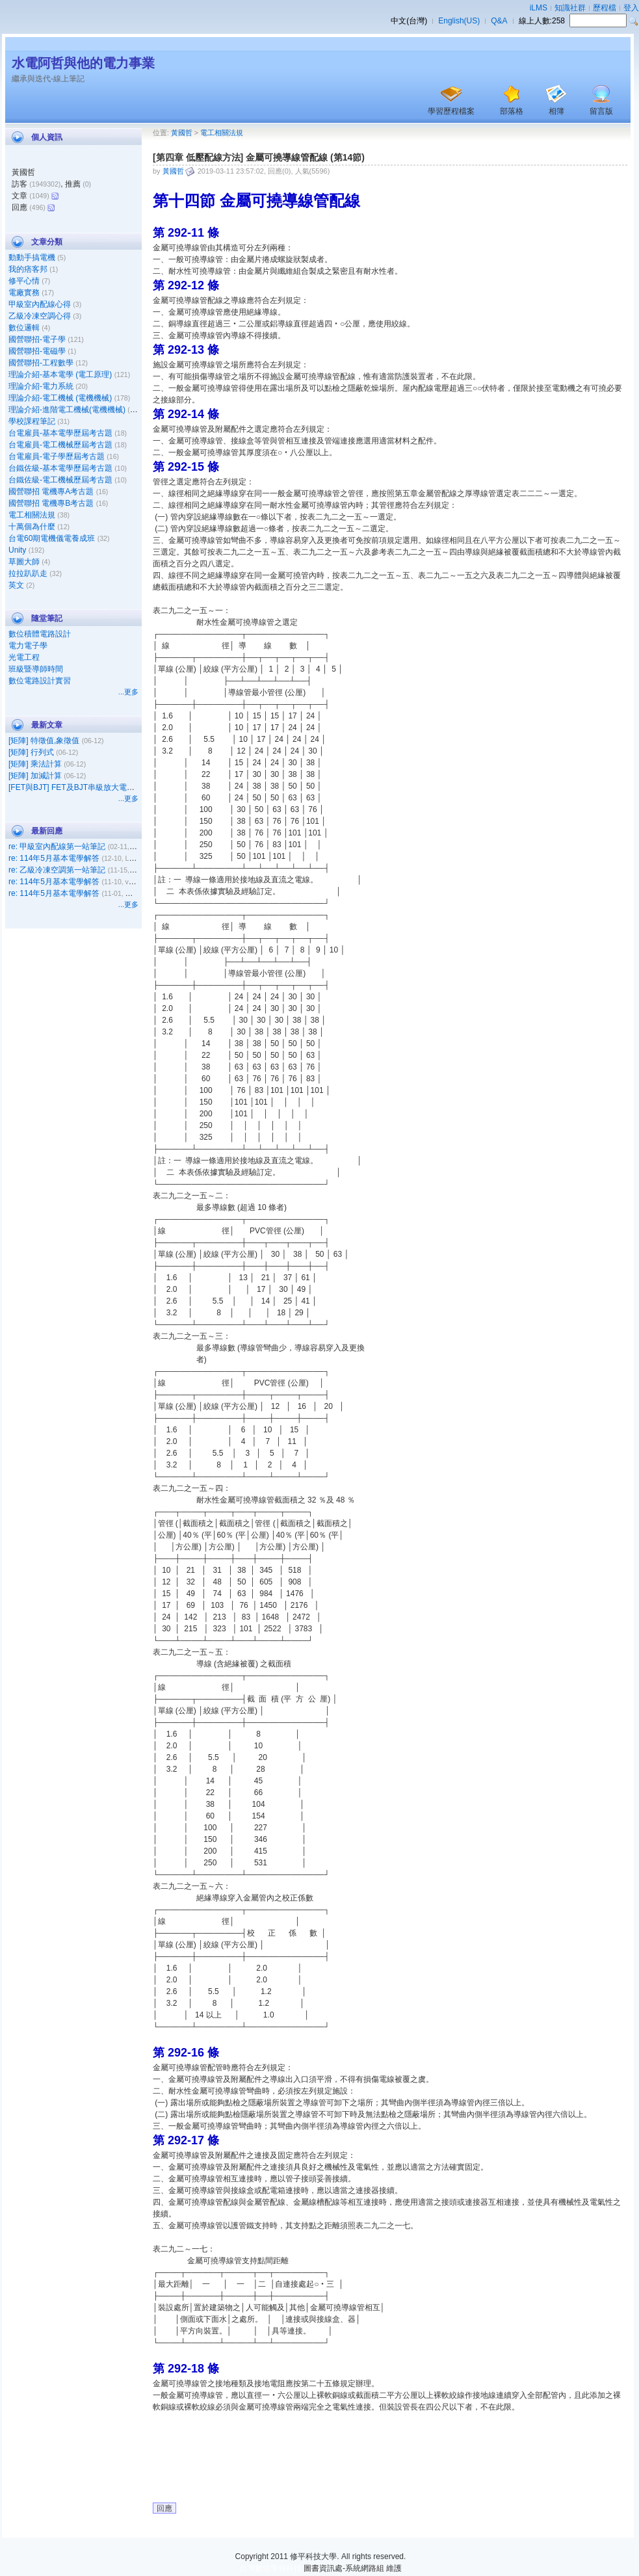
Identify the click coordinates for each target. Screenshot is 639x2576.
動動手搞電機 (31, 257)
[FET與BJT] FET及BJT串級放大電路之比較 (83, 787)
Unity (17, 550)
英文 (16, 585)
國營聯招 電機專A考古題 (51, 491)
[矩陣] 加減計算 (35, 775)
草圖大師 (24, 561)
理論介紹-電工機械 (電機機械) (60, 397)
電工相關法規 (31, 514)
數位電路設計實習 (39, 680)
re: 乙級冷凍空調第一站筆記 (56, 869)
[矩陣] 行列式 (31, 752)
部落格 (511, 111)
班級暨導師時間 (35, 669)
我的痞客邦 (27, 269)
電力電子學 (27, 645)
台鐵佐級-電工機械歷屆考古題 (60, 479)
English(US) (459, 20)
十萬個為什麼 (31, 526)
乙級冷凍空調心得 (39, 316)
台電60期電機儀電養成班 (51, 538)
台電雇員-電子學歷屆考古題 (56, 456)
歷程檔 (604, 7)
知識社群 (570, 7)
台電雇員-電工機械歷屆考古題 (60, 444)
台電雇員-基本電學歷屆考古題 (60, 433)
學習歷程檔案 (451, 111)
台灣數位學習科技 (270, 2568)
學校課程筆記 (31, 421)
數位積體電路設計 (39, 633)
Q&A (499, 20)
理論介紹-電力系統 (40, 386)
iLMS (538, 7)
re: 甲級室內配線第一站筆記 (56, 846)
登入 (631, 7)
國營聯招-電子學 (37, 339)
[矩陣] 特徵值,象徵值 (43, 740)
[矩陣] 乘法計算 (35, 764)
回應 (164, 2508)
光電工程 (24, 657)
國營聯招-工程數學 (40, 362)
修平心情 (24, 280)
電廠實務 (24, 292)
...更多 (128, 692)
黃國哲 (181, 133)
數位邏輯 (24, 327)
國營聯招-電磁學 (37, 351)
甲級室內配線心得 (39, 304)
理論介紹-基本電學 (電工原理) (60, 374)
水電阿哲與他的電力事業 (83, 63)
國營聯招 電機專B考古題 (51, 503)
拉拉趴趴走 (27, 573)
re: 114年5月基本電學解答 (53, 858)
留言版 (601, 111)
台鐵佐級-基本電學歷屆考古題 (60, 468)
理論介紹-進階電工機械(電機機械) (66, 409)
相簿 (556, 111)
